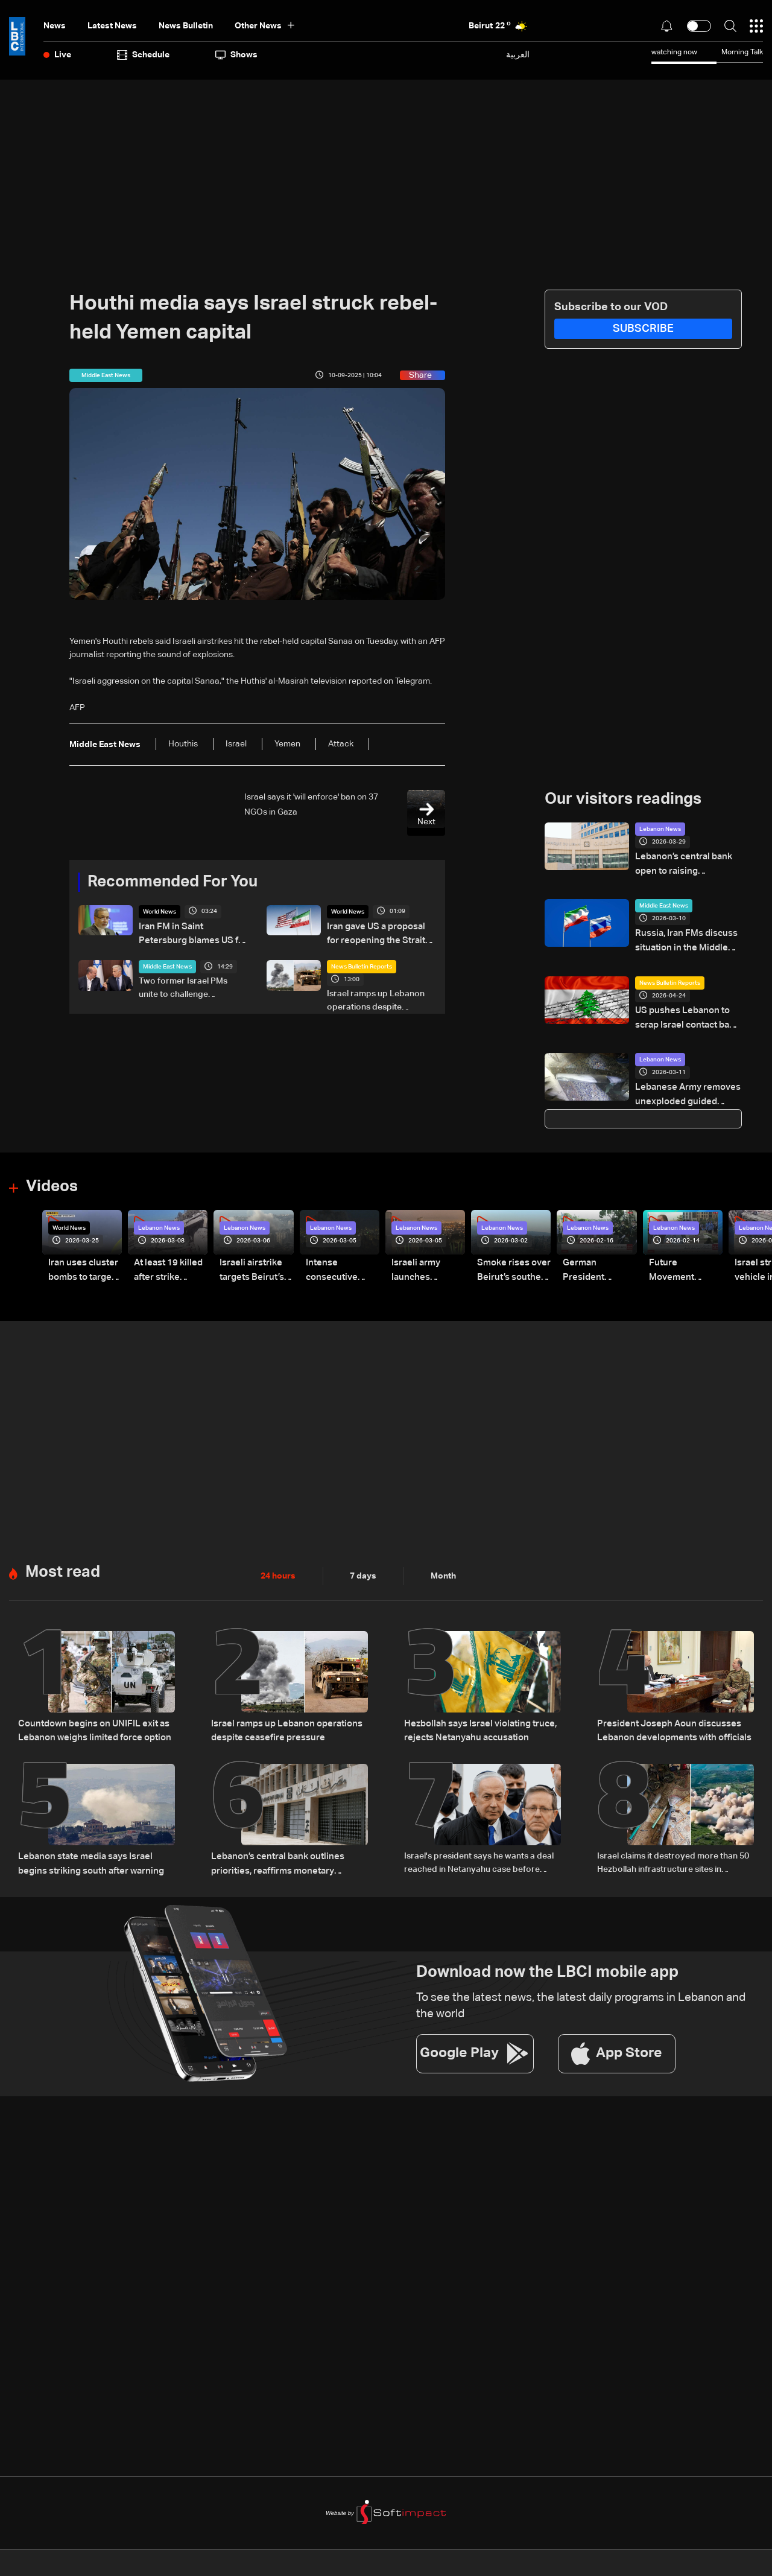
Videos (52, 1178)
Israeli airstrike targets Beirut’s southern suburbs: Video (255, 1262)
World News (159, 912)
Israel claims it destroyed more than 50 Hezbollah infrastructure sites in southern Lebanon (673, 1851)
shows (236, 55)
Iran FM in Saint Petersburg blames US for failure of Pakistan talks (192, 934)
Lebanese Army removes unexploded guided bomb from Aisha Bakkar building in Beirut (688, 1089)
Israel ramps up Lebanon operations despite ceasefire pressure (376, 1000)
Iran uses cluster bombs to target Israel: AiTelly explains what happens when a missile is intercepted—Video (80, 1262)
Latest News (112, 26)
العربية (518, 54)
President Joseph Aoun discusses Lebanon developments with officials (669, 1719)
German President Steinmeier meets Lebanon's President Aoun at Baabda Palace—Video (598, 1262)
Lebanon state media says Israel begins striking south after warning (95, 1850)
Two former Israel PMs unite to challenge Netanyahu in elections (183, 987)
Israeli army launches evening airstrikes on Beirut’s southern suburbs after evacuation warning (425, 1262)
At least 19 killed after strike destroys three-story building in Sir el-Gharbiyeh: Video (166, 1262)
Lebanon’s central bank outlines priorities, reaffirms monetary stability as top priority (285, 1851)
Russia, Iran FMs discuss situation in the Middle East (687, 938)
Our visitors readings (623, 799)
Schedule (143, 55)
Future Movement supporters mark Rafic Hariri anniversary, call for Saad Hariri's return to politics (684, 1262)
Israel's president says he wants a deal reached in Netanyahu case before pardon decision (479, 1851)
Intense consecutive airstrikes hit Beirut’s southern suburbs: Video (339, 1262)
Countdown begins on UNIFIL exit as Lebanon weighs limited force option (90, 1719)
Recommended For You (172, 882)
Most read (62, 1561)
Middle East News (167, 965)
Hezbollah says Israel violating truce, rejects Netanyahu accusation (475, 1719)
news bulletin (186, 26)
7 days (363, 1565)
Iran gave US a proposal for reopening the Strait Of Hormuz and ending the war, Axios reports (381, 934)
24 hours (278, 1565)
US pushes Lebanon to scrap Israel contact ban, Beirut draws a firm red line (687, 1014)
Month (443, 1565)
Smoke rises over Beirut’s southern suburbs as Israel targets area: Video (511, 1262)
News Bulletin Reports (361, 965)
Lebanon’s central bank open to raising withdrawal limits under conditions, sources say (687, 864)
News (54, 26)
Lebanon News (660, 829)
